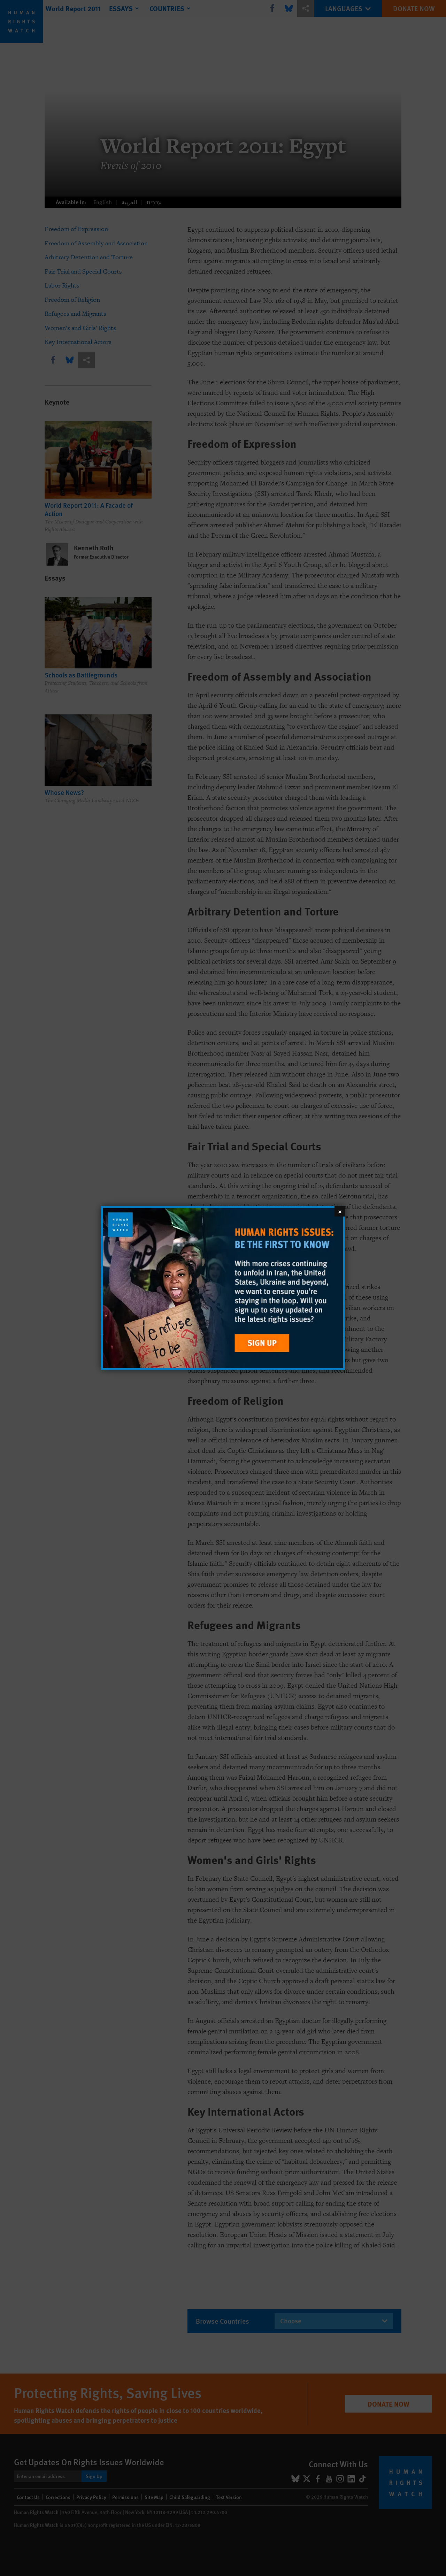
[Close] (339, 1211)
